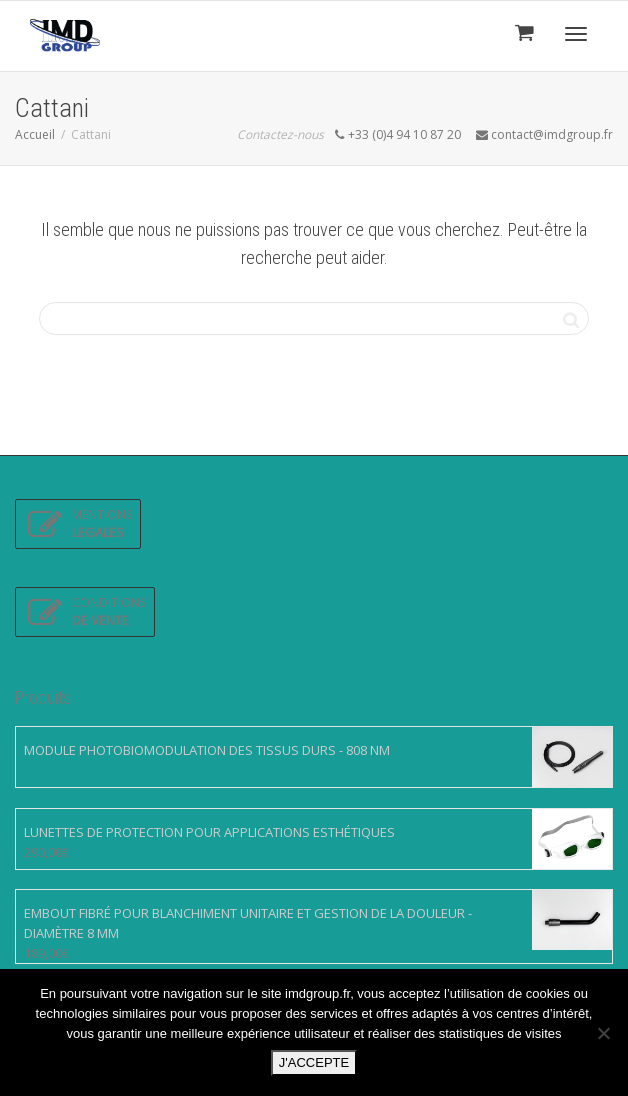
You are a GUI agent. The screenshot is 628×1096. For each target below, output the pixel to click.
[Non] (603, 1033)
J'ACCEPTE (314, 1062)
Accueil (35, 134)
